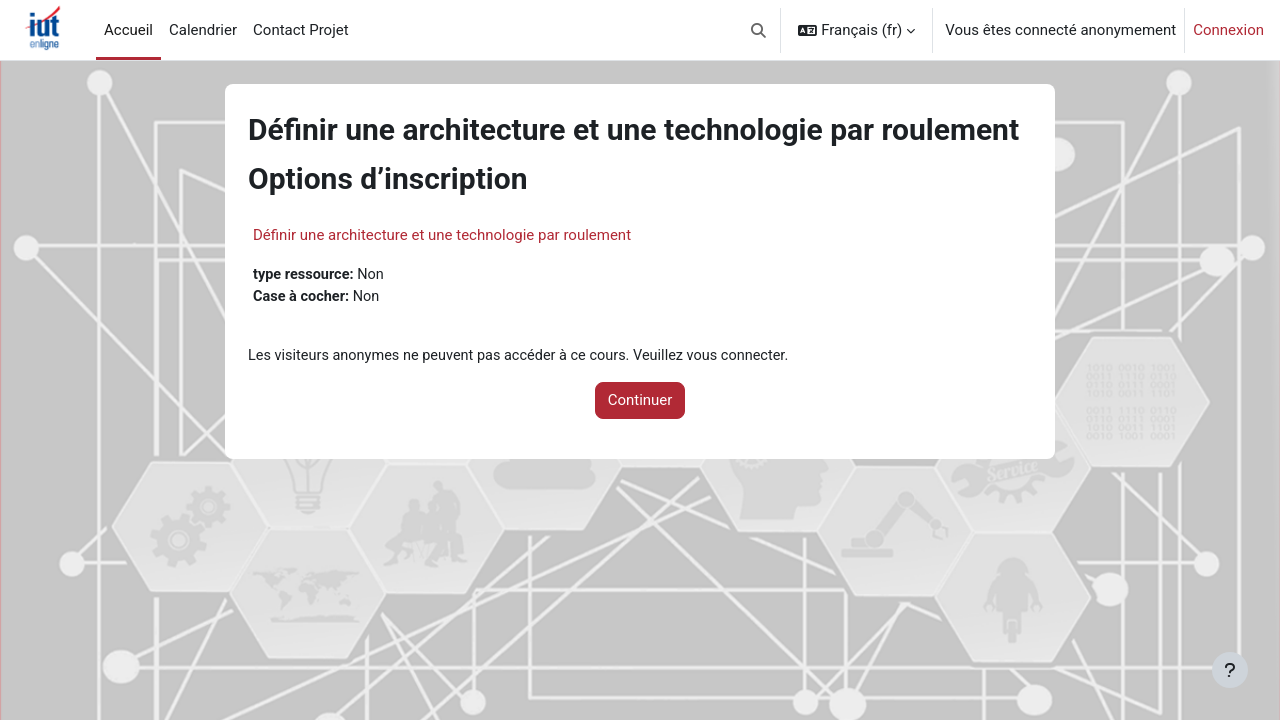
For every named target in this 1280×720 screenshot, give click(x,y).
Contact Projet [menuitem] (301, 30)
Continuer (640, 403)
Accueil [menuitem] (128, 30)
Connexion (1228, 30)
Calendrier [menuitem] (203, 30)
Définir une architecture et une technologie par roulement (442, 235)
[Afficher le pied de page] (1230, 670)
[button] (758, 30)
